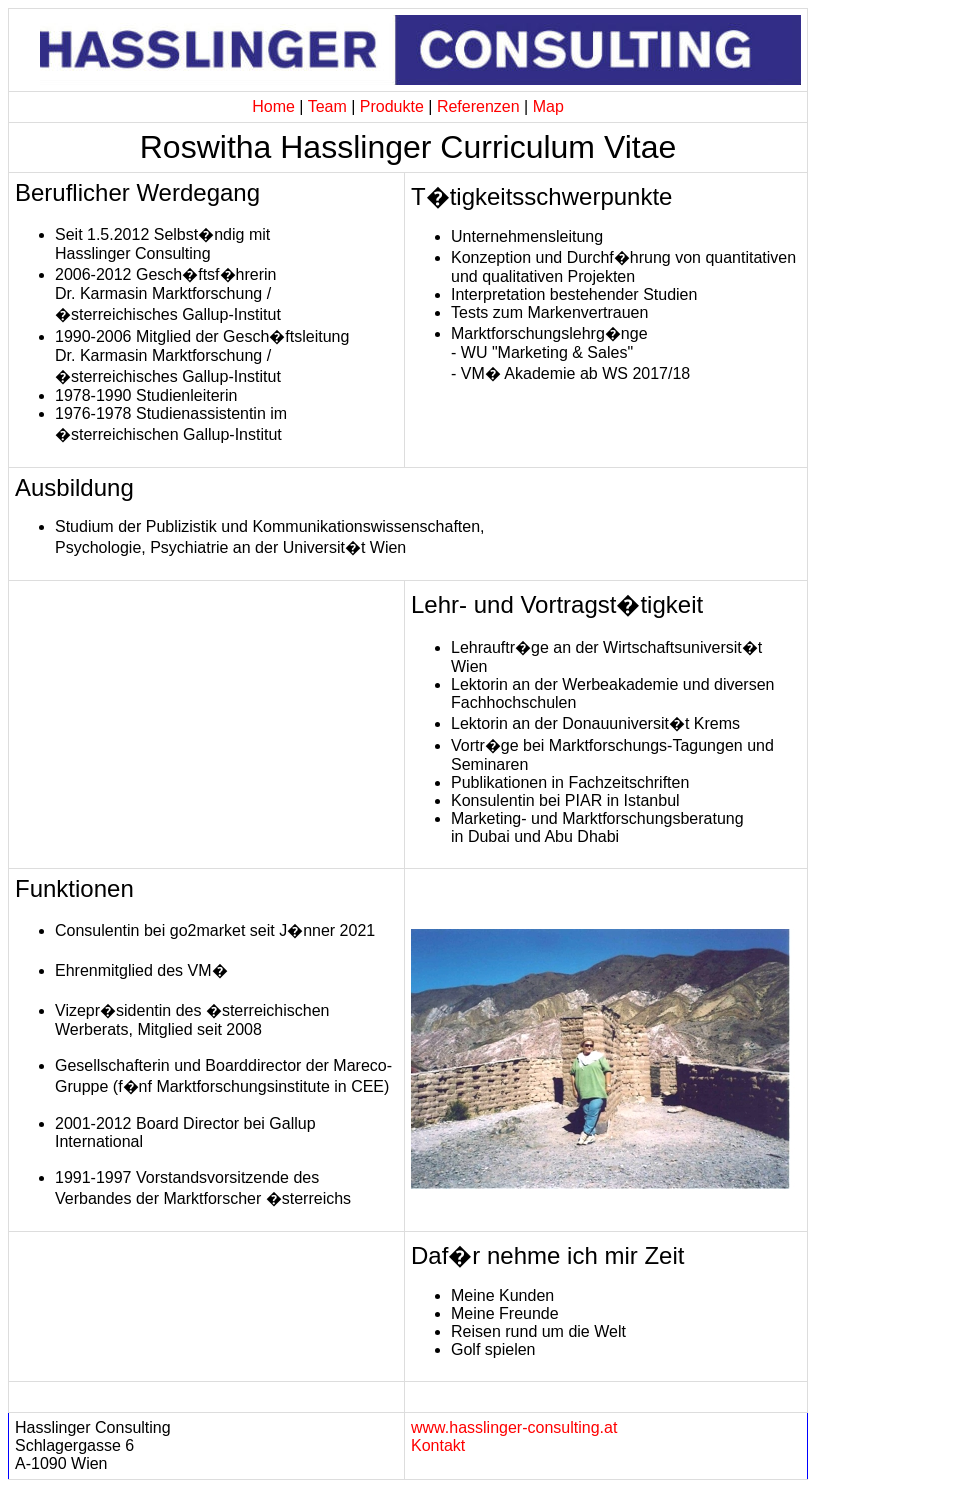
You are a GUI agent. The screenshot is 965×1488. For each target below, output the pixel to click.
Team (327, 106)
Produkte (392, 106)
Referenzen (478, 106)
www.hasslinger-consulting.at (514, 1427)
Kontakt (438, 1445)
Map (548, 106)
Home (273, 106)
